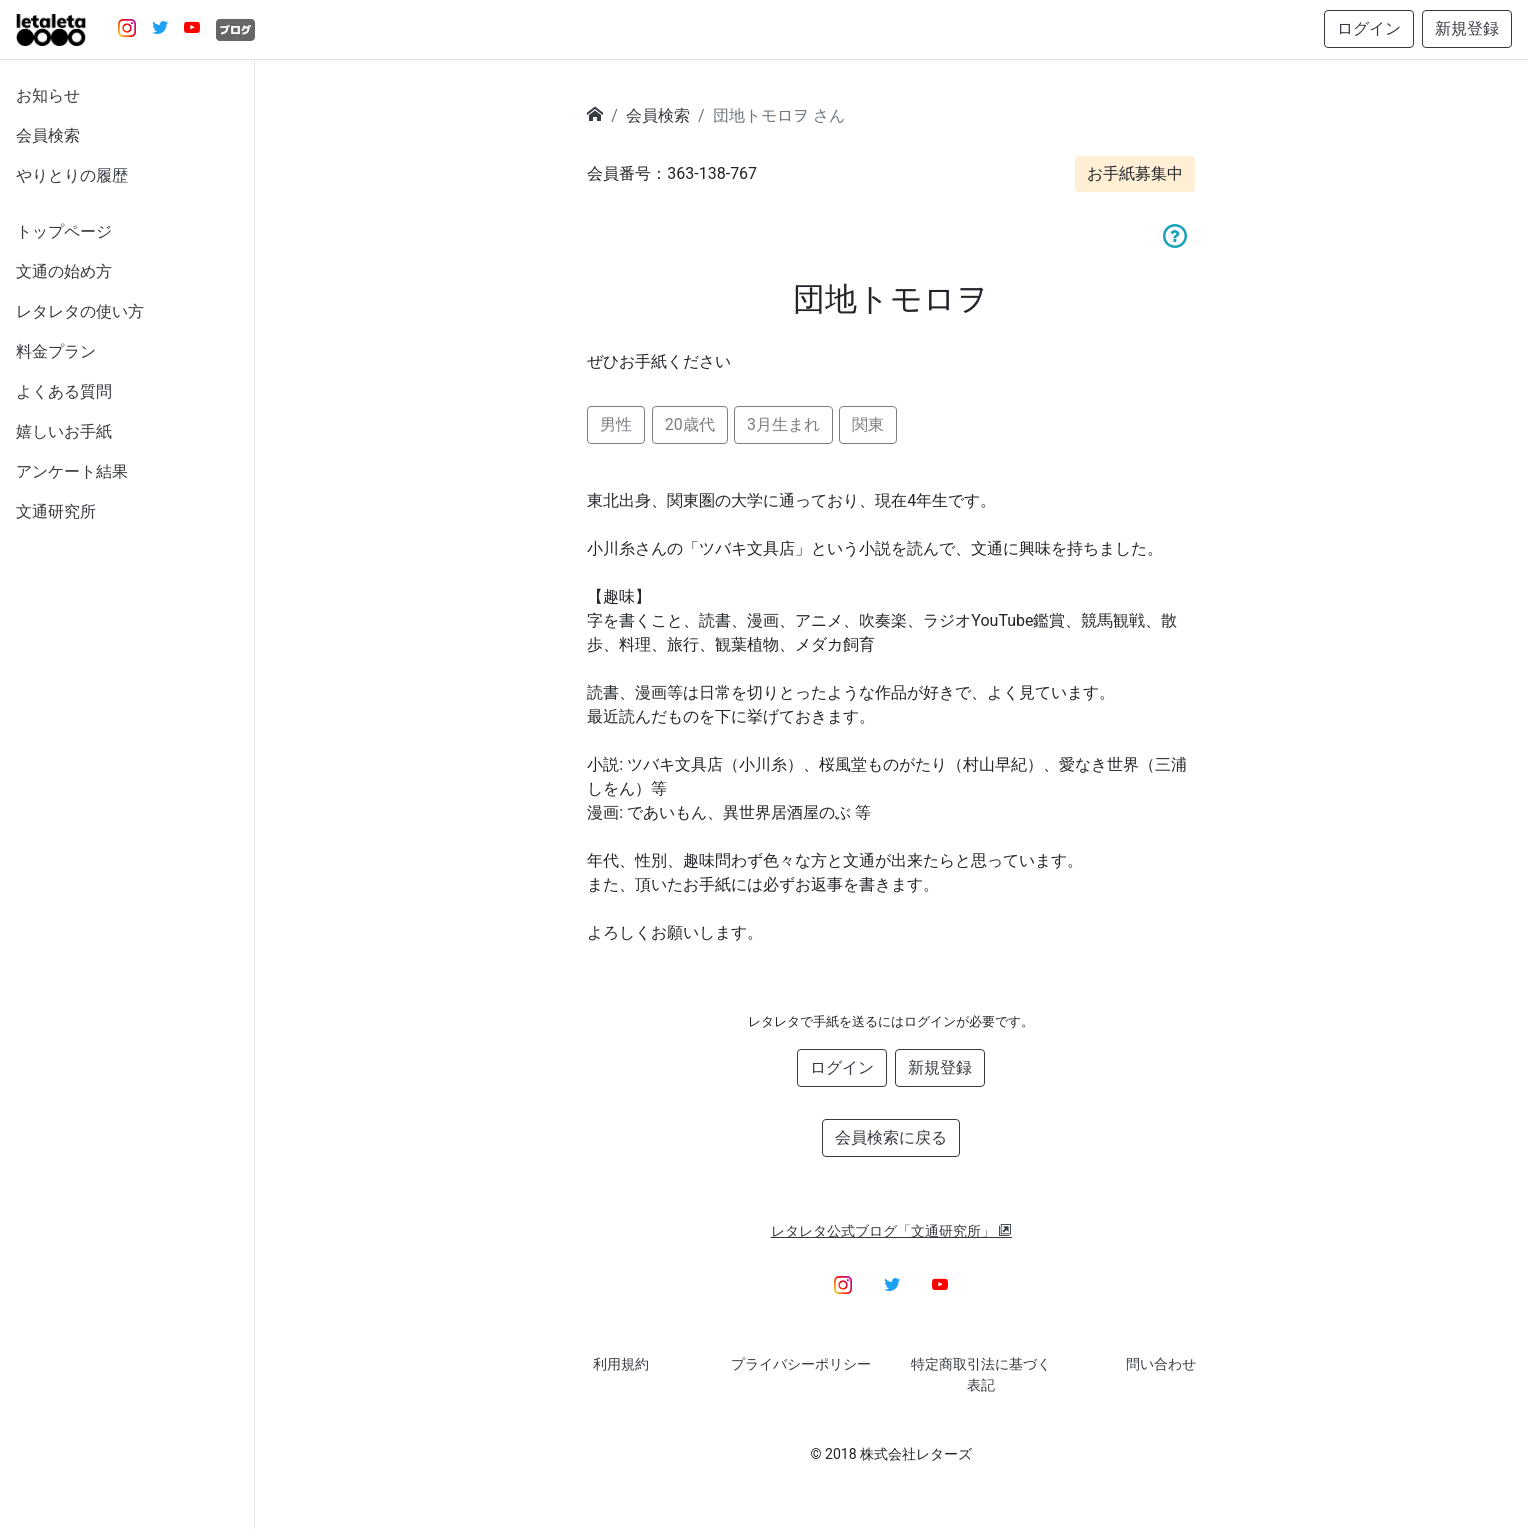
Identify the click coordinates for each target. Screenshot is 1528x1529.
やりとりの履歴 (72, 175)
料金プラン (56, 351)
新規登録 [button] (1467, 28)
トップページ (64, 231)
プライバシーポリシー (801, 1364)
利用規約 (621, 1364)
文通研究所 (56, 511)
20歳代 (690, 424)
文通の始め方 (64, 271)
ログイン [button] (1369, 28)
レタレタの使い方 (80, 311)
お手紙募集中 (1135, 173)
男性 (616, 424)
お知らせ (48, 95)
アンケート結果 (72, 471)
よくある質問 (64, 391)
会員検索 (48, 135)
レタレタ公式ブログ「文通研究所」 (892, 1231)
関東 (868, 424)
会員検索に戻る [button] (891, 1137)
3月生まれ (783, 424)
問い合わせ (1161, 1364)
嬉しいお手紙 (64, 431)
